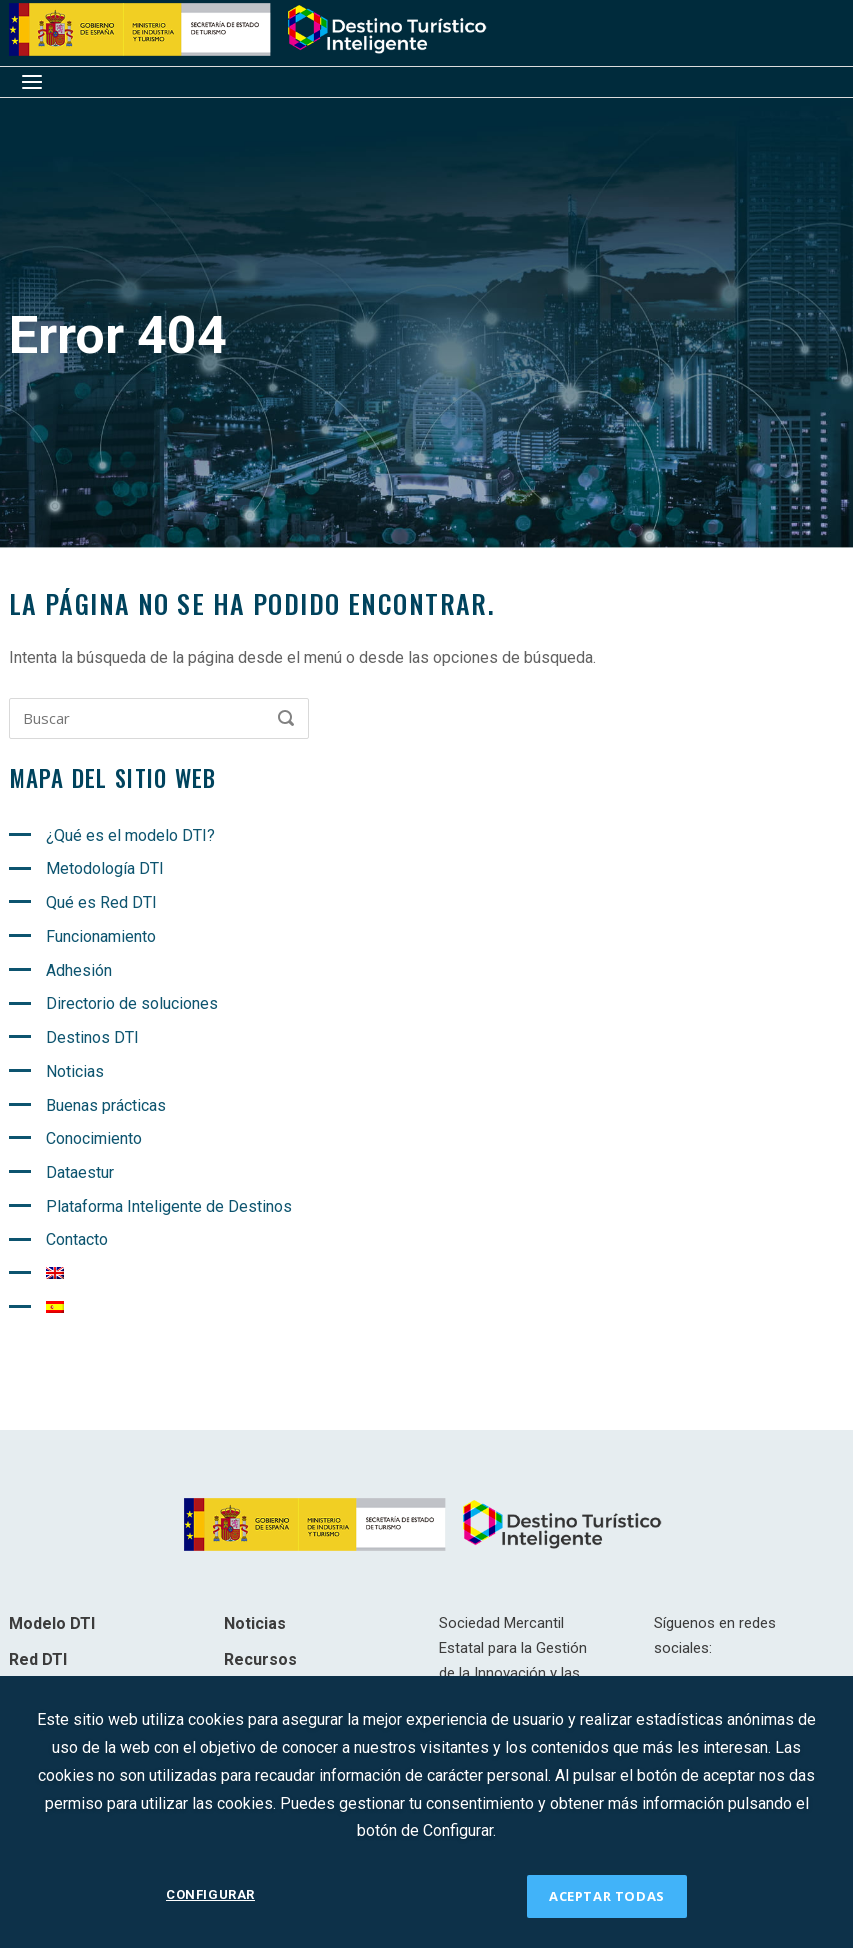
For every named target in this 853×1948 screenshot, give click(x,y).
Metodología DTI (105, 868)
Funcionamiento (101, 936)
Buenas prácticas (106, 1105)
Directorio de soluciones (132, 1003)
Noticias (75, 1071)
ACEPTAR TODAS (607, 1896)
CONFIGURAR (210, 1895)
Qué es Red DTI (101, 902)
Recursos (260, 1659)
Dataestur (80, 1172)
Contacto (77, 1239)
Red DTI (38, 1659)
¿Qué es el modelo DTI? (130, 835)
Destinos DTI (92, 1037)
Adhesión (79, 970)
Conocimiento (94, 1138)
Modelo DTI (52, 1623)
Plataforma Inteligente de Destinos (169, 1206)
